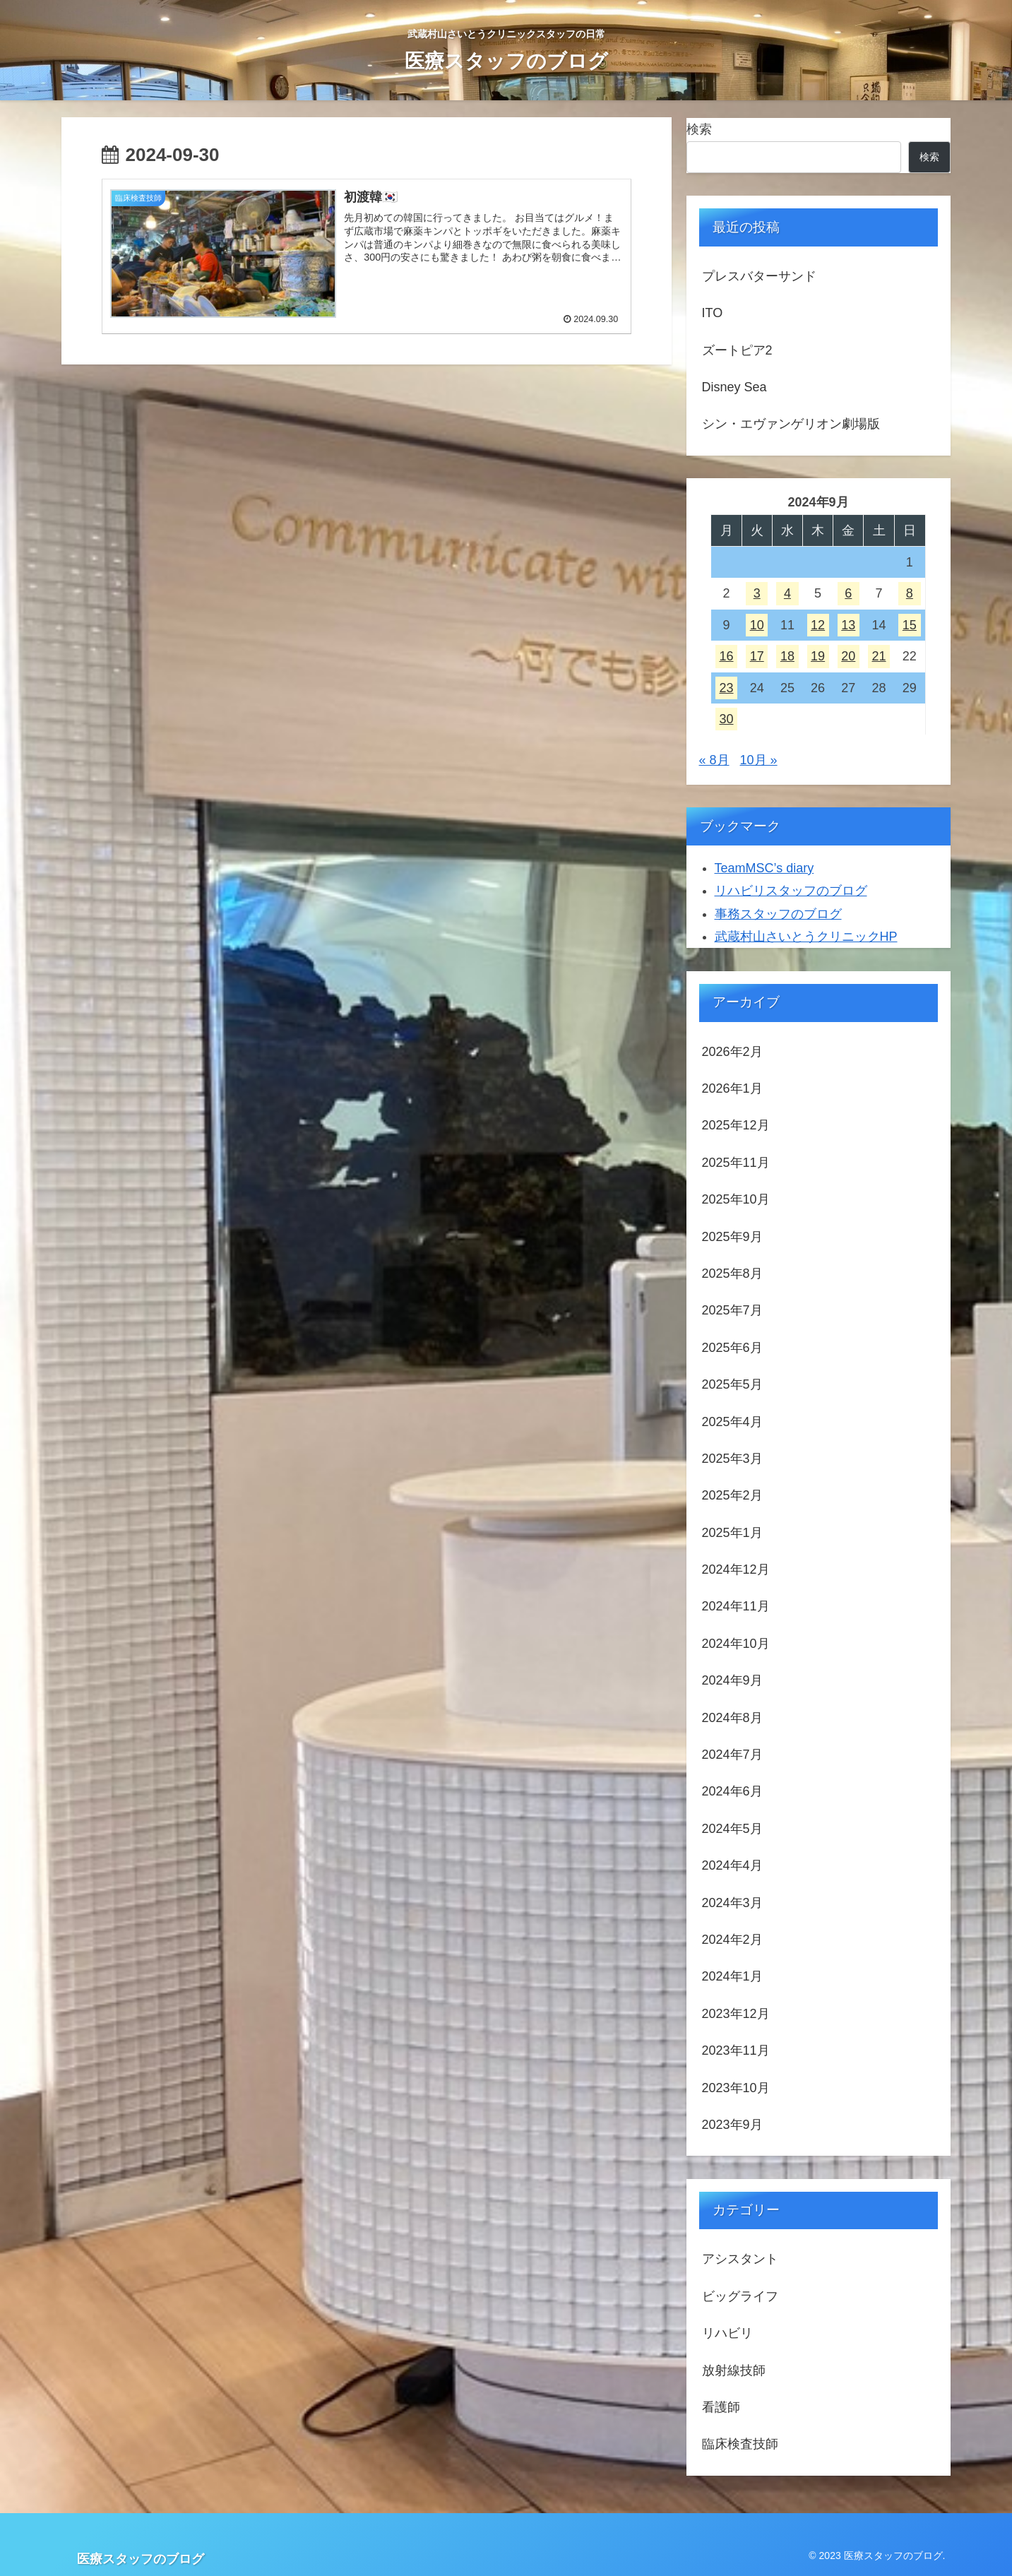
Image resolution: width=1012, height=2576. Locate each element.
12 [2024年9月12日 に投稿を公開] (818, 625)
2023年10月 (736, 2088)
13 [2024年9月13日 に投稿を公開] (848, 625)
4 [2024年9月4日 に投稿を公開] (787, 593)
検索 (699, 129)
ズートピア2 (737, 350)
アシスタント (740, 2259)
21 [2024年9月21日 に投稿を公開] (879, 656)
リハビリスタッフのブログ (791, 891)
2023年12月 (736, 2014)
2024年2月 (732, 1940)
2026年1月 (732, 1088)
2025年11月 (736, 1163)
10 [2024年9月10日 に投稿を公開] (757, 625)
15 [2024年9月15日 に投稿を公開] (910, 625)
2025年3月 (732, 1459)
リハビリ (727, 2333)
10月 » (759, 760)
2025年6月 (732, 1348)
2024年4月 (732, 1865)
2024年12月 (736, 1569)
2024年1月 (732, 1976)
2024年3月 (732, 1903)
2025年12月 (736, 1125)
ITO (712, 313)
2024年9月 (732, 1680)
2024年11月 (736, 1606)
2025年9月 (732, 1237)
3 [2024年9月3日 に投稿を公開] (757, 593)
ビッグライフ (740, 2296)
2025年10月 (736, 1199)
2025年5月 (732, 1384)
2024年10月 (736, 1644)
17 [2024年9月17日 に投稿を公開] (757, 656)
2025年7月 (732, 1310)
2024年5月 (732, 1829)
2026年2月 (732, 1052)
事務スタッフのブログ (778, 914)
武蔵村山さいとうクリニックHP (806, 937)
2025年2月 (732, 1495)
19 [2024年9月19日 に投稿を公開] (818, 656)
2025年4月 (732, 1422)
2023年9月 (732, 2125)
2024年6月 (732, 1791)
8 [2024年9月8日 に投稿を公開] (909, 593)
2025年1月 (732, 1533)
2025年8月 (732, 1273)
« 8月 (714, 760)
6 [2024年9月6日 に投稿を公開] (848, 593)
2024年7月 (732, 1754)
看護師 (721, 2407)
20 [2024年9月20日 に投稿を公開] (848, 656)
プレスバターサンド (759, 276)
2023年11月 (736, 2050)
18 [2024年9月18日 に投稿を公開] (787, 656)
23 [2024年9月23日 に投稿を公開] (726, 688)
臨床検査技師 (740, 2444)
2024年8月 (732, 1718)
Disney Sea (734, 387)
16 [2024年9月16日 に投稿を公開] (726, 656)
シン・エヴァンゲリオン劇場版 (791, 424)
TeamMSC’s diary (764, 868)
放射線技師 (734, 2370)
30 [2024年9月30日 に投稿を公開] (726, 719)
